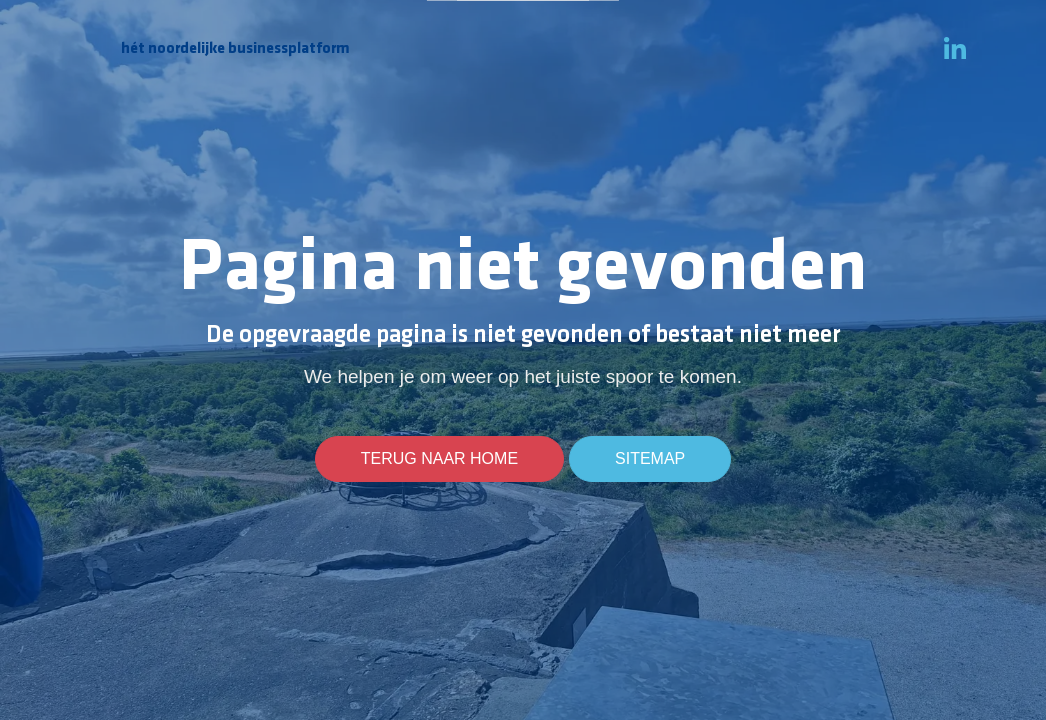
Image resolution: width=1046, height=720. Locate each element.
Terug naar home (439, 459)
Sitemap (650, 459)
